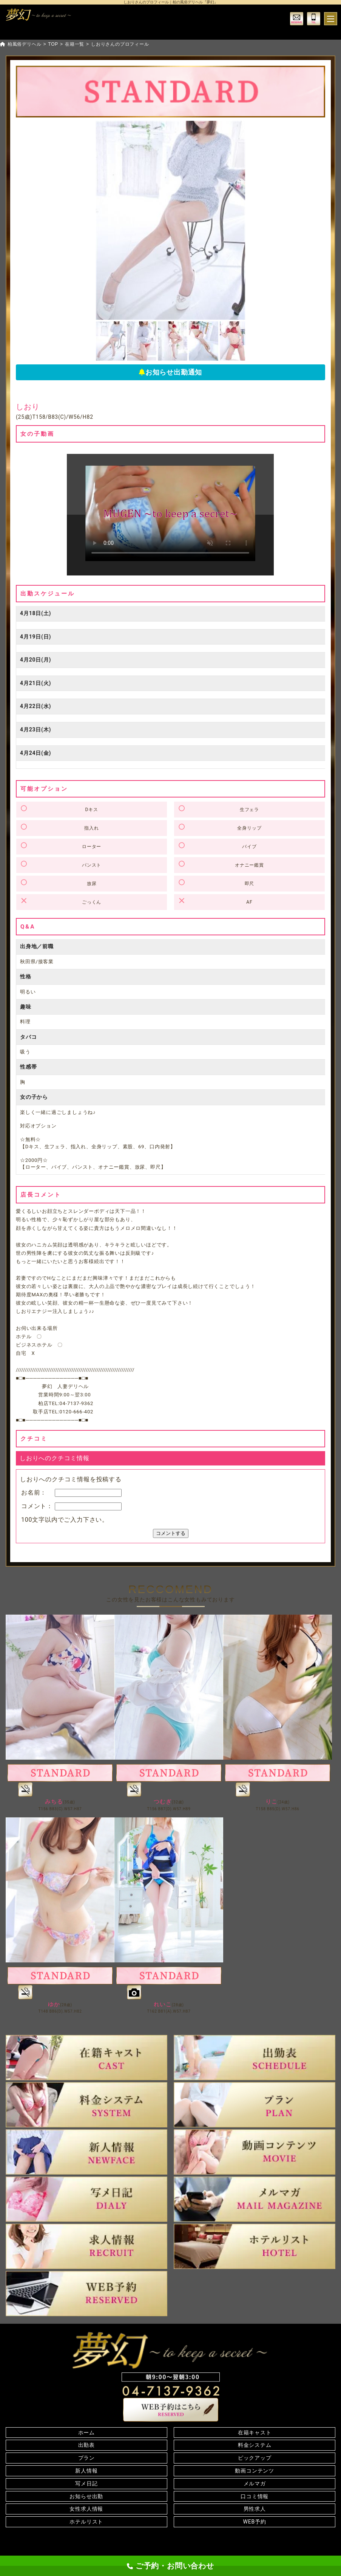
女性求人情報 (86, 2509)
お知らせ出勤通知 (170, 372)
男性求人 (255, 2509)
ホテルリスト (86, 2522)
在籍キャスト (255, 2432)
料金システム (255, 2445)
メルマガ (255, 2483)
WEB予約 (254, 2522)
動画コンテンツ (254, 2471)
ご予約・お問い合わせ (170, 2565)
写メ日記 (86, 2483)
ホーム (86, 2432)
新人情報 (86, 2471)
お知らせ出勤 (86, 2496)
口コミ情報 (254, 2496)
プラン (86, 2458)
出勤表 (86, 2445)
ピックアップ (255, 2458)
